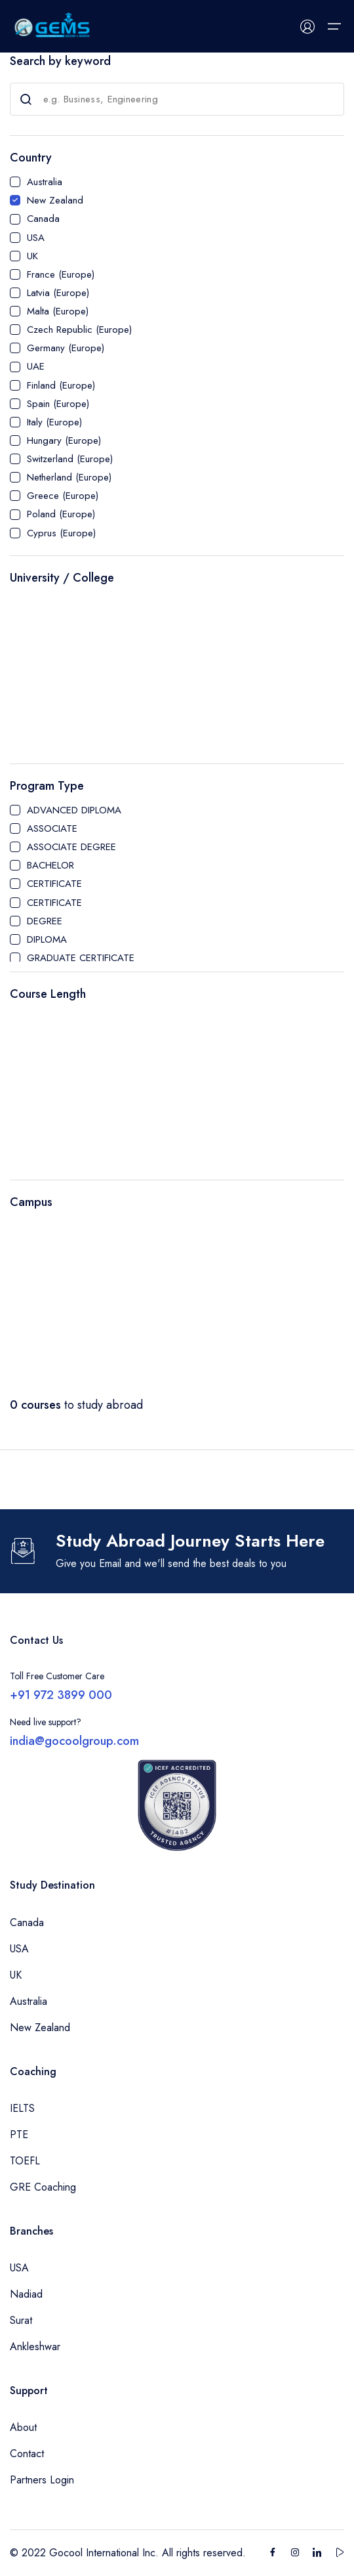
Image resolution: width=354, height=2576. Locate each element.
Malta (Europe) (57, 311)
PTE (19, 2134)
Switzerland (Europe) (70, 459)
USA (36, 237)
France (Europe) (60, 274)
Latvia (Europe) (58, 293)
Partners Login (42, 2479)
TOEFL (25, 2160)
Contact (27, 2453)
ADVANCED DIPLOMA (74, 810)
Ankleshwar (35, 2346)
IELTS (22, 2108)
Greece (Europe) (62, 495)
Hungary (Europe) (64, 440)
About (23, 2427)
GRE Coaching (43, 2187)
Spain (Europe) (58, 404)
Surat (21, 2320)
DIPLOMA (47, 939)
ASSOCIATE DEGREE (71, 847)
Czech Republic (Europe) (79, 329)
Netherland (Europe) (69, 477)
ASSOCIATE (52, 828)
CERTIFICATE (54, 883)
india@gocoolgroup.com (74, 1741)
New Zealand (55, 200)
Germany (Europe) (65, 348)
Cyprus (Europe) (61, 533)
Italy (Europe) (54, 422)
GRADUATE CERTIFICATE (80, 958)
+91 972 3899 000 (61, 1695)
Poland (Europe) (61, 514)
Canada (43, 218)
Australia (44, 182)
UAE (36, 366)
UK (32, 256)
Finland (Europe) (61, 385)
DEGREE (44, 921)
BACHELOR (50, 865)
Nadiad (26, 2294)
